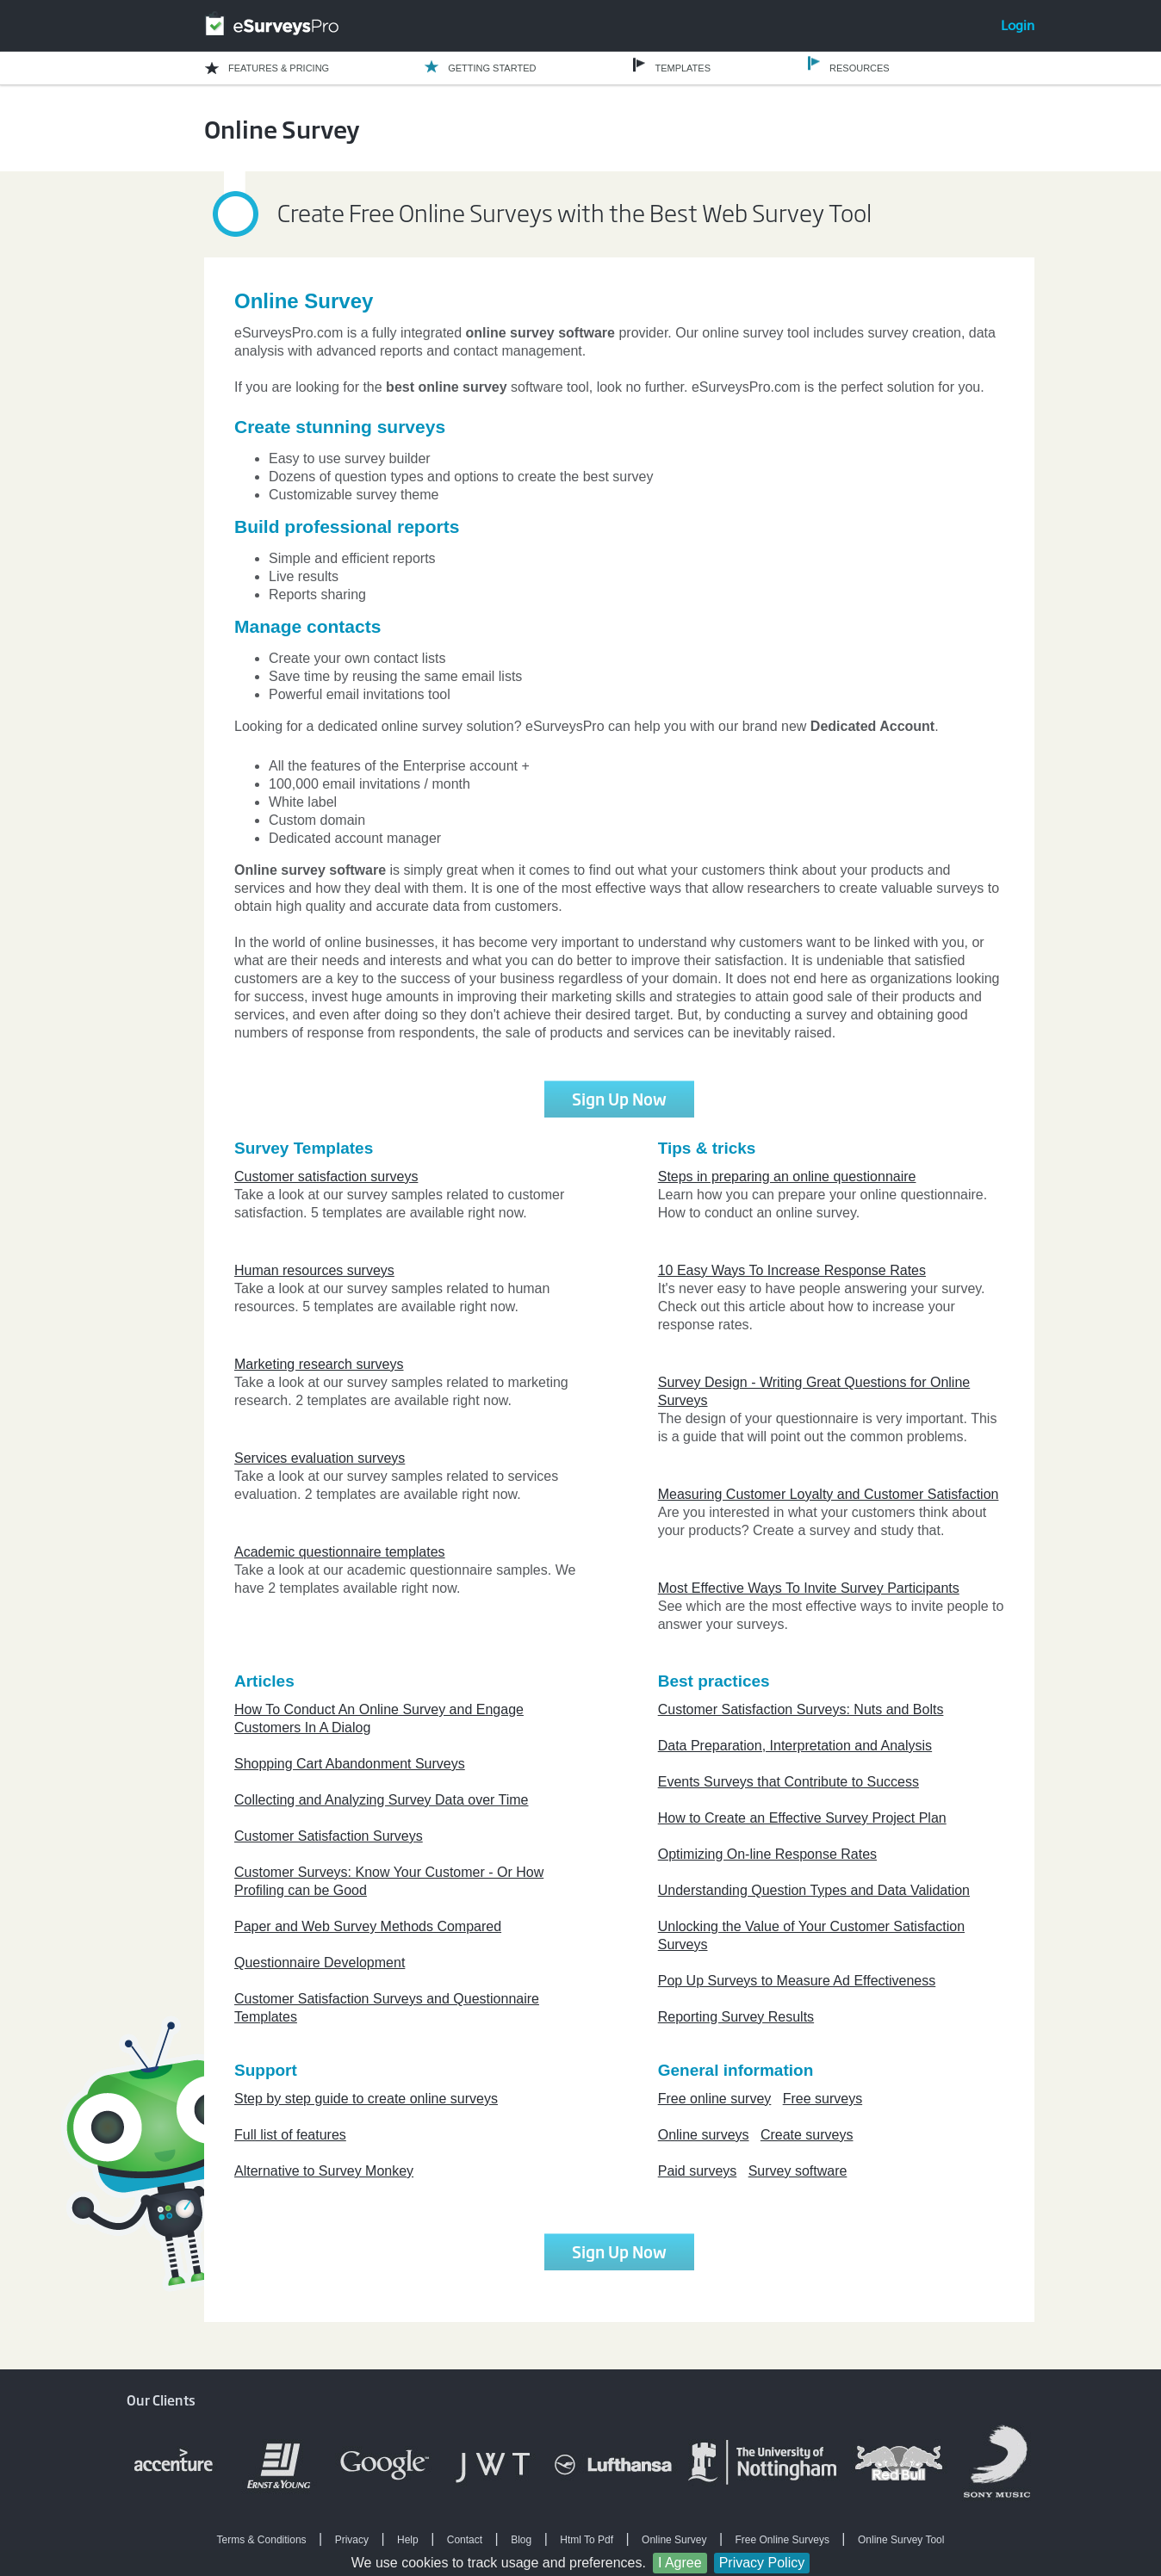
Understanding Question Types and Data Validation (814, 1890)
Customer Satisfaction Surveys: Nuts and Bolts (801, 1709)
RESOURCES (859, 68)
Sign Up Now (619, 1098)
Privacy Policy (762, 2562)
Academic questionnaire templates (339, 1552)
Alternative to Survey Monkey (323, 2171)
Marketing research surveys (319, 1364)
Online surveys (703, 2134)
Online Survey (674, 2540)
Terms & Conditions (262, 2540)
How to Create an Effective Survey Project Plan (802, 1818)
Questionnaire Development (319, 1962)
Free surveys (822, 2098)
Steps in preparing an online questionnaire (787, 1176)
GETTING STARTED (492, 68)
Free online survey (715, 2098)
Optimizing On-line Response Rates (767, 1854)
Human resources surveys (314, 1270)
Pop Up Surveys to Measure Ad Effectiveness (797, 1980)
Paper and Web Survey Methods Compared (367, 1926)
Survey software (797, 2171)
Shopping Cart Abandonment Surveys (349, 1763)
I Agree (680, 2562)
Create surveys (807, 2134)
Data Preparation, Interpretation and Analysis (795, 1745)
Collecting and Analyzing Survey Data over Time (381, 1800)
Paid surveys (697, 2171)
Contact (464, 2540)
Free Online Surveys (782, 2540)
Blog (521, 2540)
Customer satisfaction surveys (326, 1176)
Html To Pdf (586, 2540)
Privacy (352, 2540)
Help (408, 2540)
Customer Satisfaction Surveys (328, 1836)
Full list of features (290, 2134)
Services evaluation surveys (319, 1458)
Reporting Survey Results (736, 2016)
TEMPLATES (683, 68)
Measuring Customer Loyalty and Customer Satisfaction (828, 1494)
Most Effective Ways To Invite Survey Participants (808, 1588)
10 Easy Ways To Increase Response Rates (792, 1270)
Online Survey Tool (901, 2540)
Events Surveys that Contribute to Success (788, 1781)
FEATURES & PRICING (278, 68)
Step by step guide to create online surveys (366, 2098)
